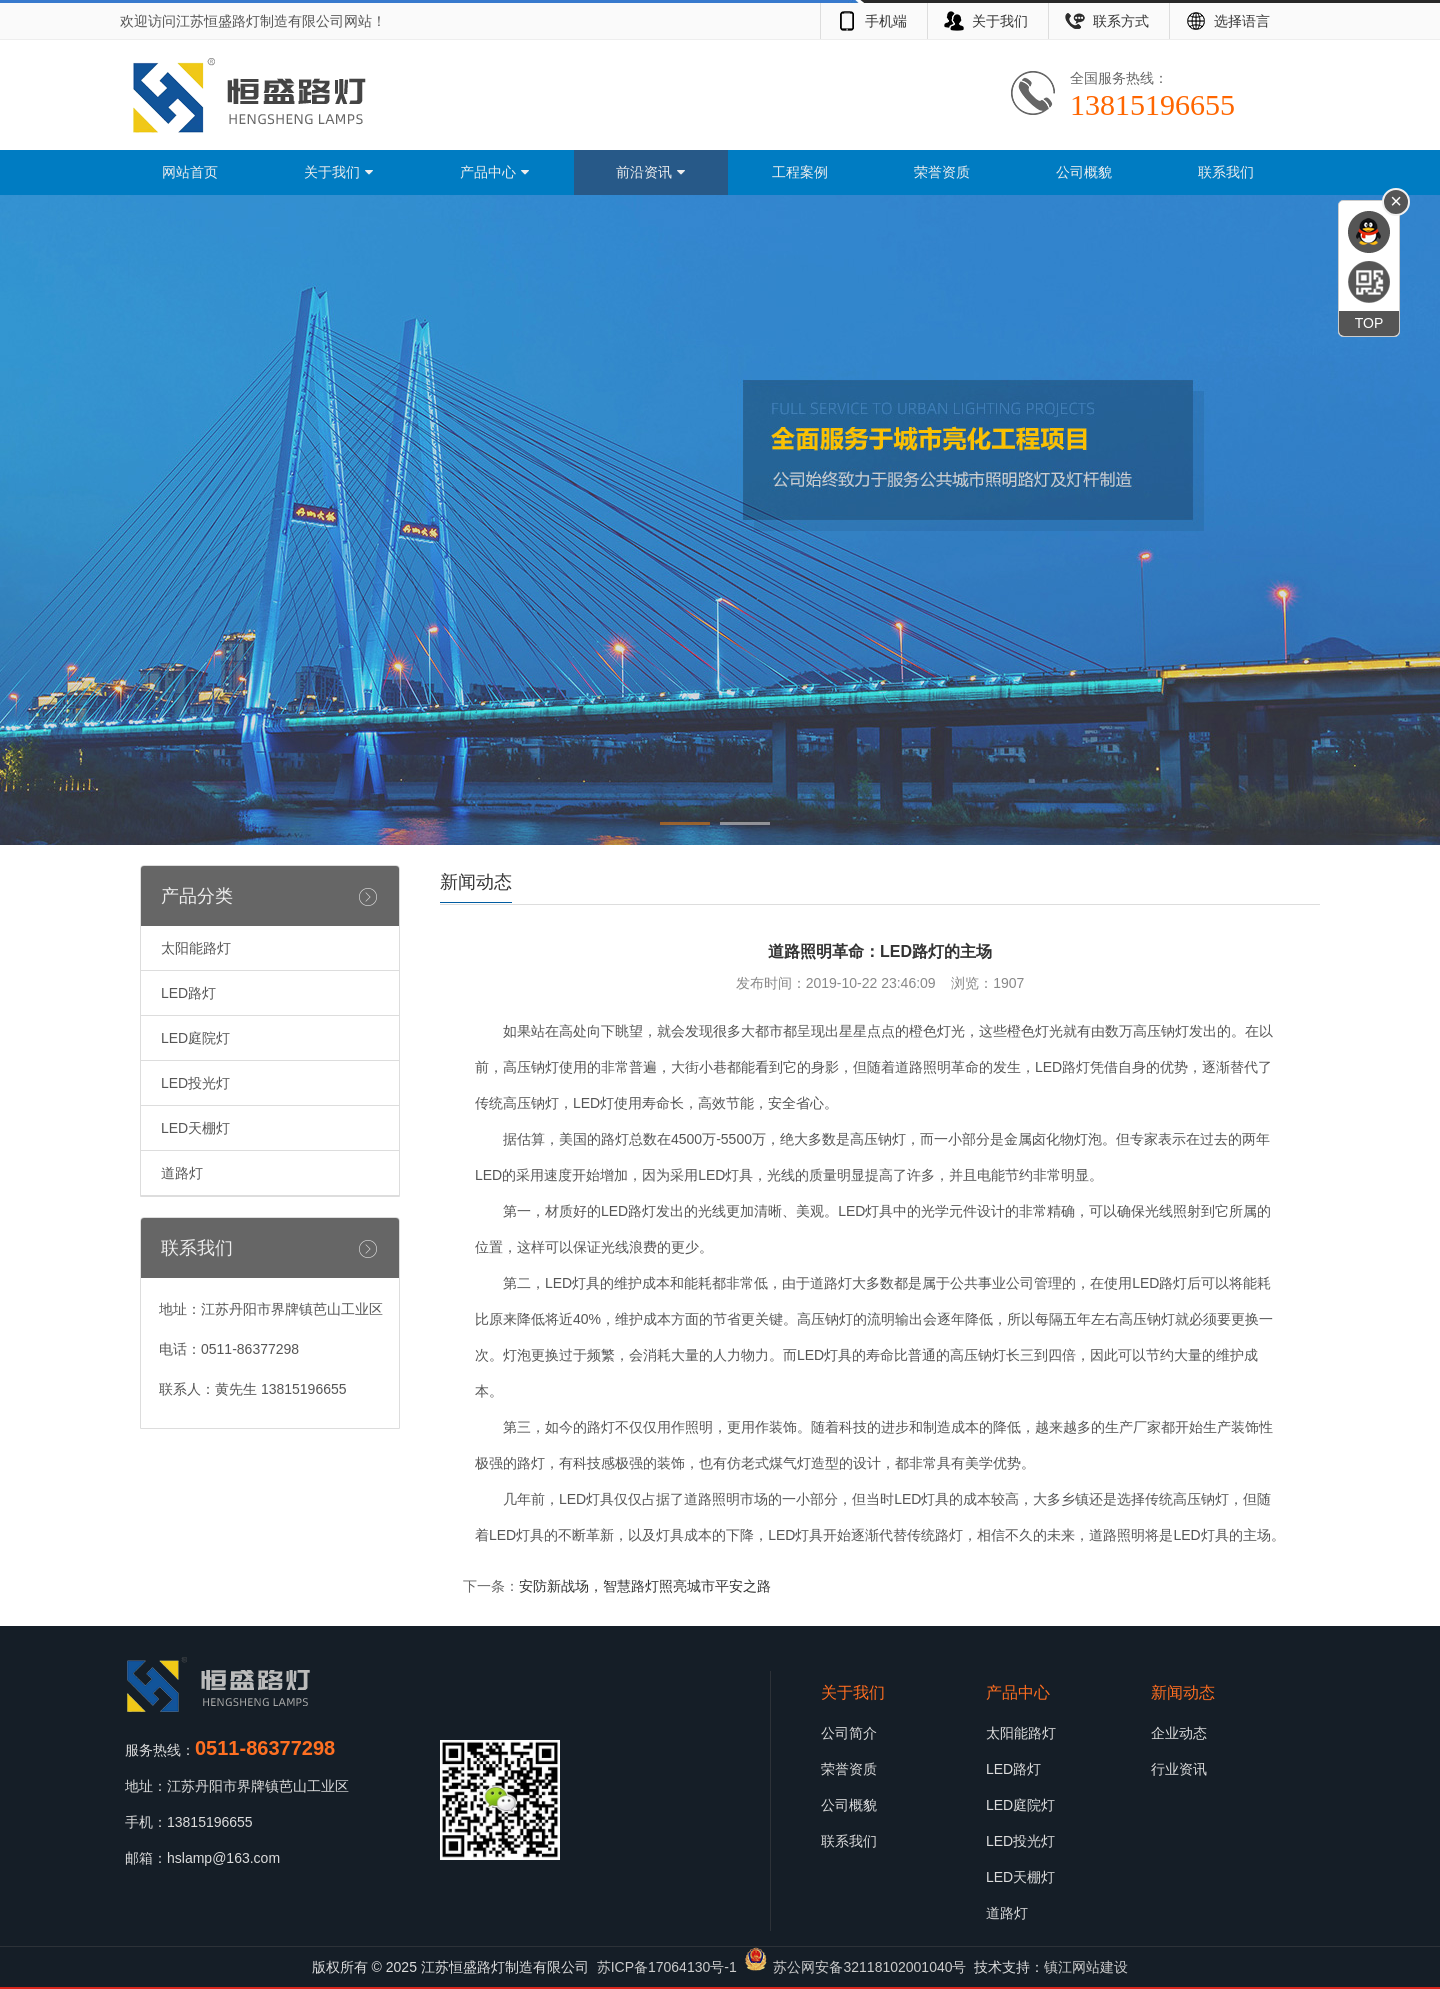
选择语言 (1242, 21)
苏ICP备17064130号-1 (667, 1967)
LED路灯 (188, 993)
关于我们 (1000, 21)
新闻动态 (1183, 1692)
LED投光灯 (195, 1083)
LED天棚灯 (195, 1128)
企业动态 (1179, 1733)
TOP (1369, 323)
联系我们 (1226, 172)
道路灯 (182, 1173)
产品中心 (495, 172)
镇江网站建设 (1086, 1967)
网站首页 (190, 172)
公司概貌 (1084, 172)
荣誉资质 (942, 172)
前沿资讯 (651, 172)
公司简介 (849, 1733)
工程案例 (800, 172)
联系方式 (1121, 21)
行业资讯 (1179, 1769)
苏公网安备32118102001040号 (869, 1967)
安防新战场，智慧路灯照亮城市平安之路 (645, 1586)
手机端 (886, 21)
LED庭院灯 (195, 1038)
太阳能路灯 (196, 948)
